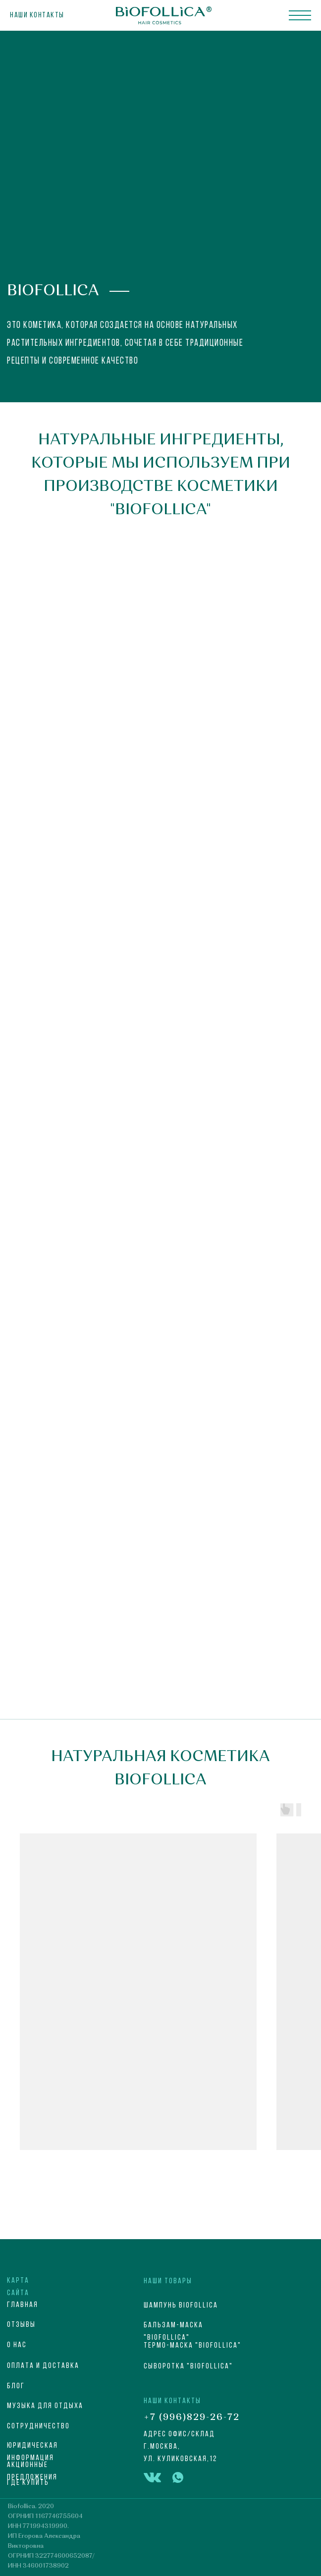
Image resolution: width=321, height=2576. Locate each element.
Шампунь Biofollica (181, 2305)
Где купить (28, 2483)
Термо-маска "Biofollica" (192, 2346)
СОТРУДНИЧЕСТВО (38, 2426)
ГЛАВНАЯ (22, 2305)
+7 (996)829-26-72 (192, 2417)
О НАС (17, 2345)
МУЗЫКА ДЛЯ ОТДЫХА (45, 2406)
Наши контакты (37, 15)
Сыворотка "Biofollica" (188, 2366)
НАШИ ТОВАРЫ (168, 2281)
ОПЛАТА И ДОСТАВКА (43, 2366)
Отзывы (21, 2325)
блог (16, 2386)
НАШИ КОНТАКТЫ (172, 2401)
